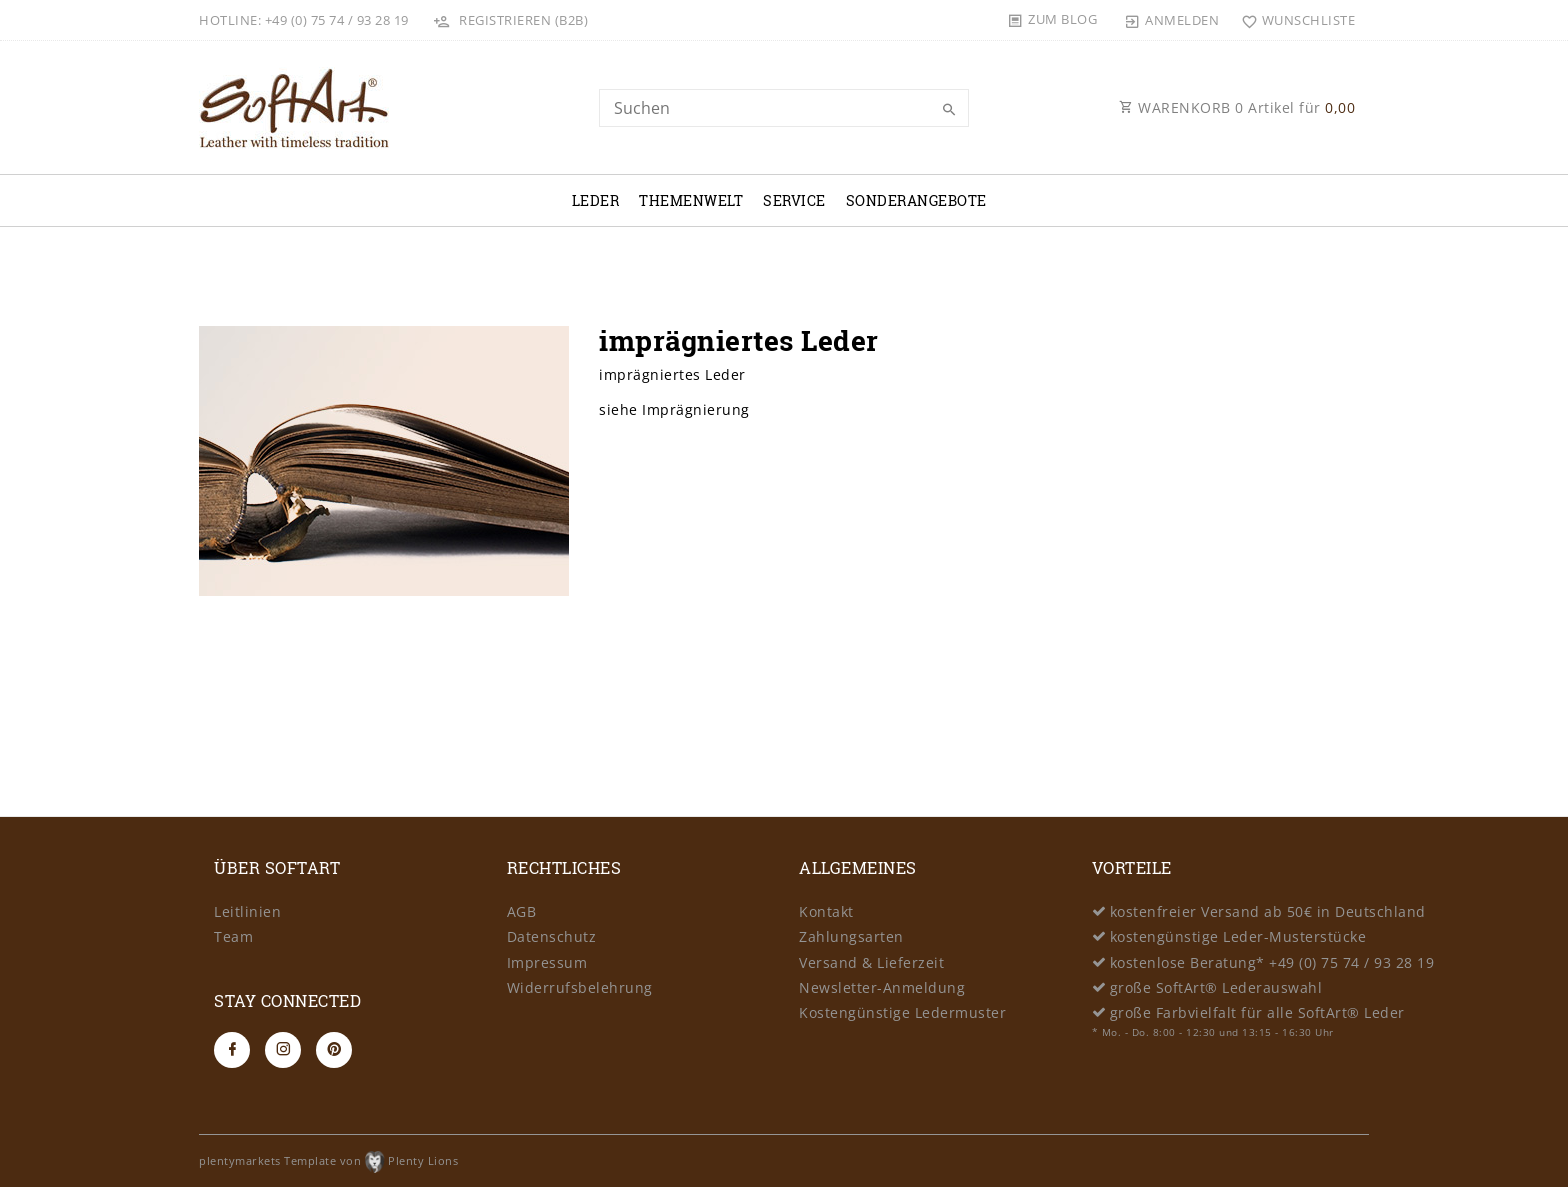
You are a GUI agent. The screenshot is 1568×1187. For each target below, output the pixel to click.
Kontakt (826, 911)
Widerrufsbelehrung (580, 987)
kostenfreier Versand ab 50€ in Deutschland (1268, 911)
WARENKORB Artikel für (1237, 107)
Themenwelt (691, 200)
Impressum (547, 962)
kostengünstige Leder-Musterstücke (1238, 936)
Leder (596, 200)
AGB (522, 911)
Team (233, 936)
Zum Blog (1062, 19)
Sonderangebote (916, 200)
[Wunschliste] (1293, 20)
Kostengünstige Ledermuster (902, 1012)
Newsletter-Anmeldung (882, 987)
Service (794, 200)
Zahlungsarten (851, 936)
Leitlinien (247, 911)
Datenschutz (552, 936)
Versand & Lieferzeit (871, 962)
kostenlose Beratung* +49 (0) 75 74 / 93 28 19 (1272, 962)
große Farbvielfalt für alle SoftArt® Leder (1257, 1012)
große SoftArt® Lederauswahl (1216, 987)
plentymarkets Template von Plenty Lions (328, 1160)
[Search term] (784, 108)
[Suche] (949, 110)
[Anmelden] (1172, 20)
